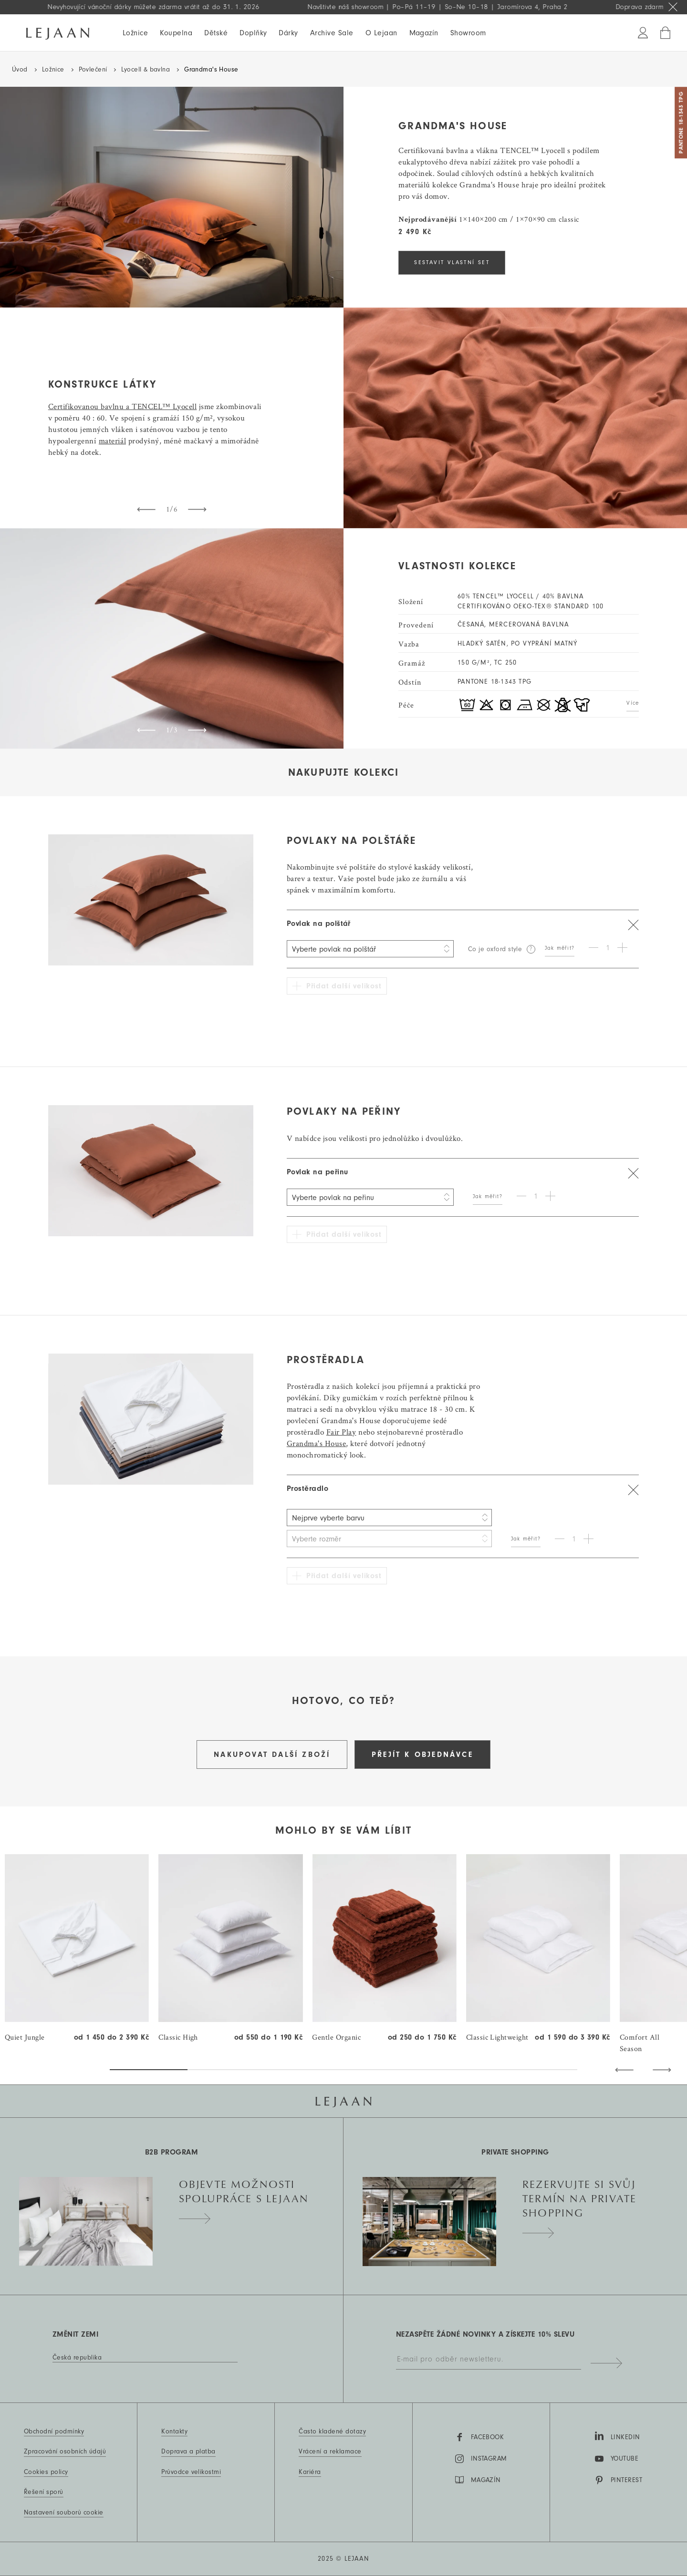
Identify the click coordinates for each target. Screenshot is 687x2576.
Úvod (20, 69)
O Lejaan (381, 33)
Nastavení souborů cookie (64, 2512)
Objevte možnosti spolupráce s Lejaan (244, 2197)
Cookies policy (46, 2472)
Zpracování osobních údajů (65, 2451)
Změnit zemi (75, 2334)
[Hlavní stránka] (58, 32)
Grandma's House (316, 1443)
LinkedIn (617, 2436)
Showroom (468, 33)
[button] (624, 2070)
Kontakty (174, 2431)
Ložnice (135, 33)
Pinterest (618, 2480)
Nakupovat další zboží (272, 1754)
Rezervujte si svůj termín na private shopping (579, 2204)
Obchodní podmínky (54, 2431)
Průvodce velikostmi (191, 2472)
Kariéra (310, 2472)
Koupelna (176, 33)
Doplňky (253, 33)
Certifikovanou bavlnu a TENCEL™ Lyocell (122, 406)
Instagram (481, 2458)
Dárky (288, 33)
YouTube (616, 2458)
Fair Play (341, 1432)
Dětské (216, 33)
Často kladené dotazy (332, 2431)
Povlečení (93, 69)
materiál (112, 440)
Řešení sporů (43, 2492)
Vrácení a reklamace (330, 2451)
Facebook (479, 2437)
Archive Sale (332, 33)
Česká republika (77, 2357)
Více (632, 703)
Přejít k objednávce (422, 1754)
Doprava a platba (188, 2451)
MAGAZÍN (478, 2479)
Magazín (423, 33)
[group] (77, 1948)
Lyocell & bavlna (145, 69)
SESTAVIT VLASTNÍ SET (451, 262)
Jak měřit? (559, 948)
